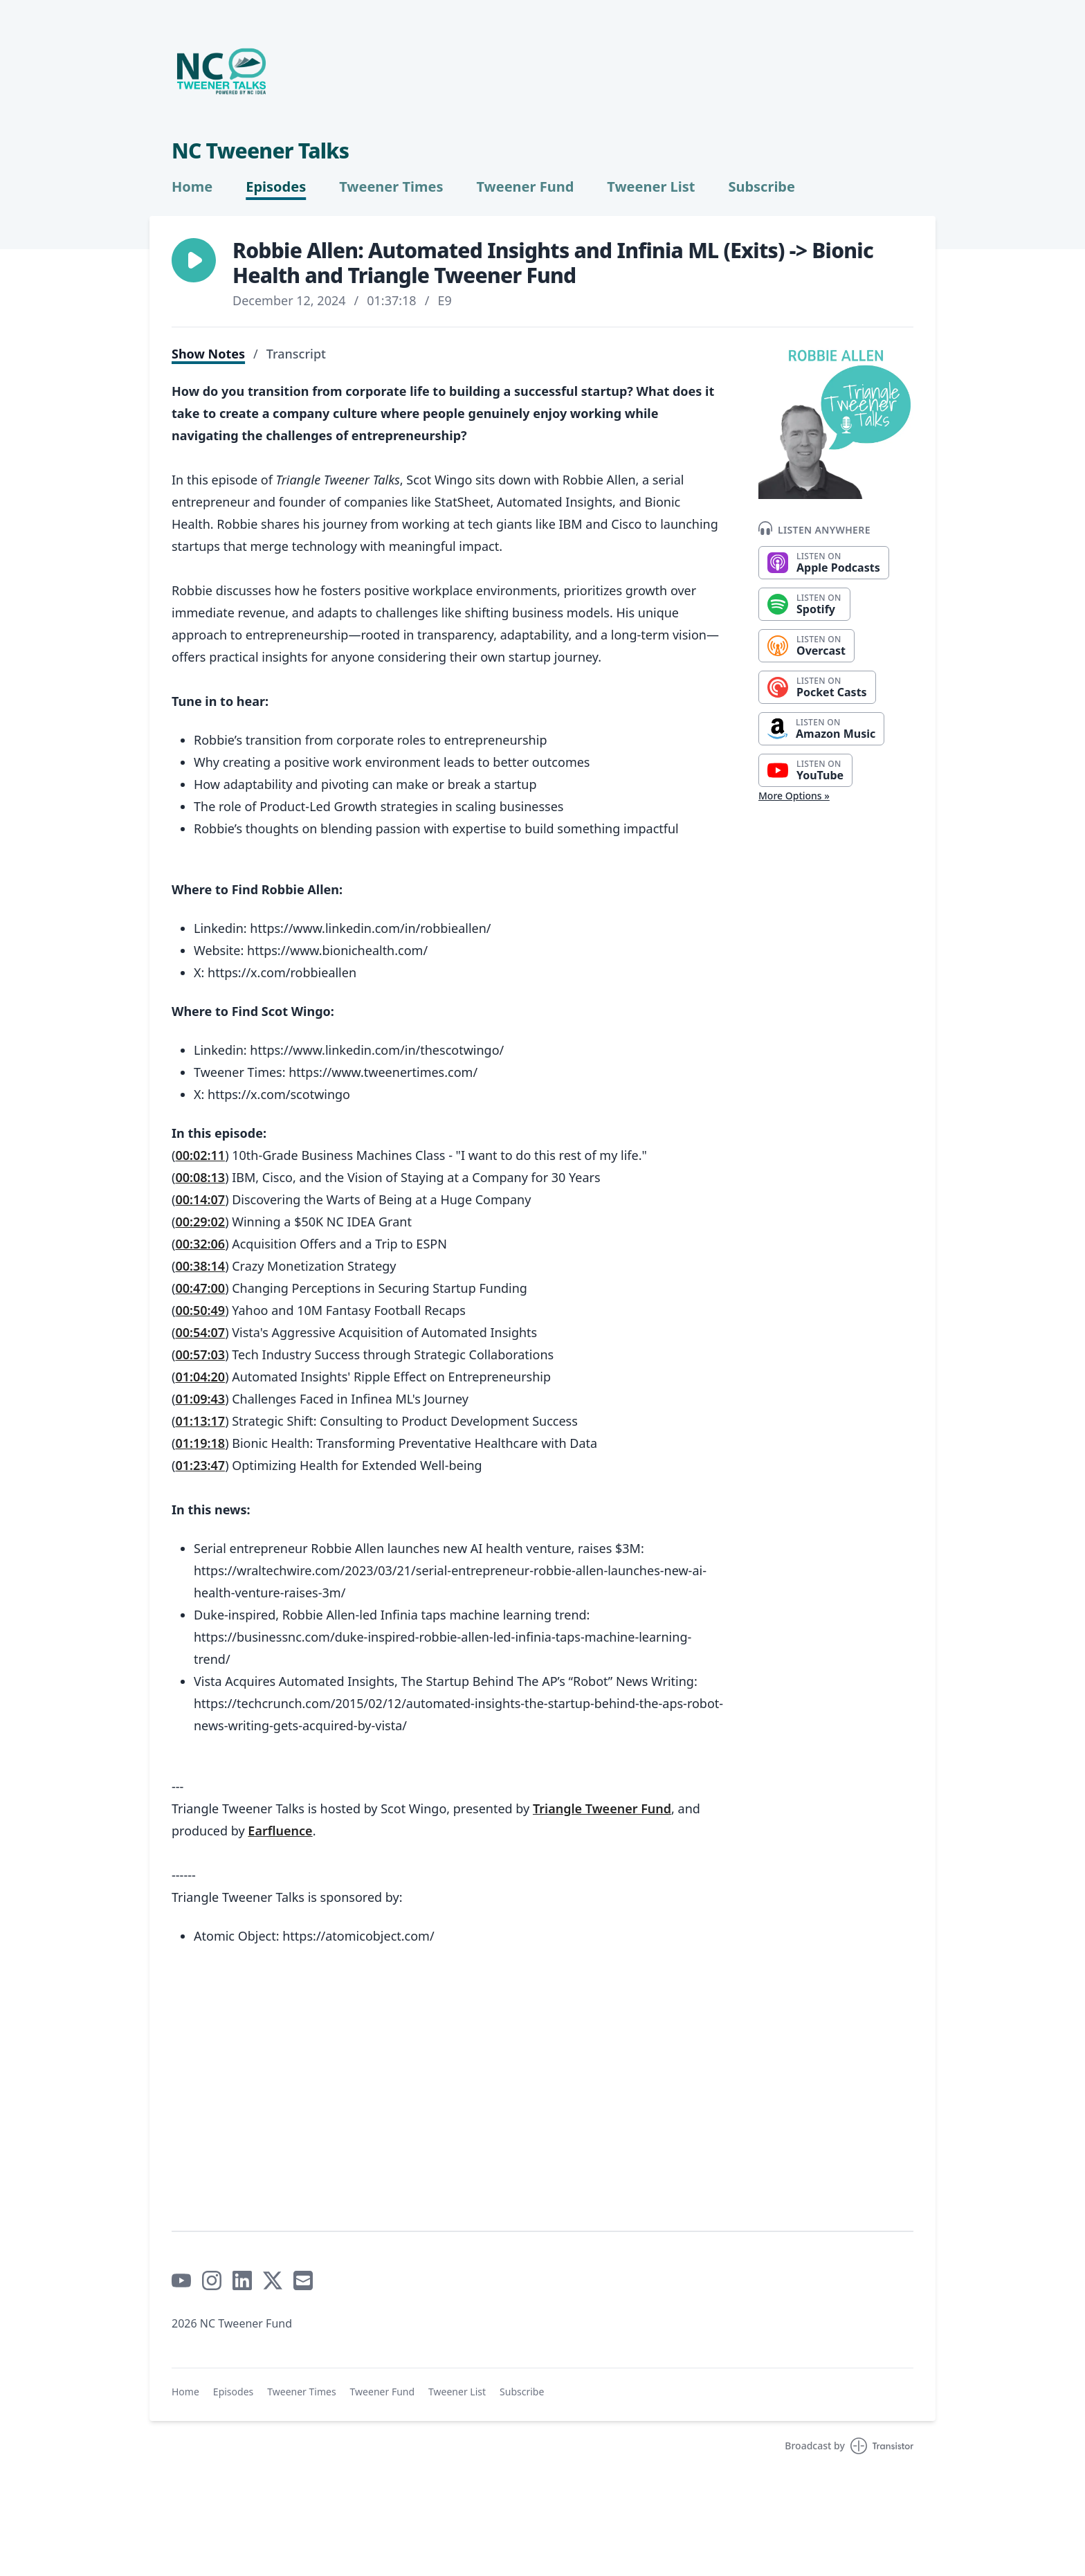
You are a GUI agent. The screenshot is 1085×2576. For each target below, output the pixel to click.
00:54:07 (200, 1332)
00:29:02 (200, 1221)
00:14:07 (200, 1199)
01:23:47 (200, 1465)
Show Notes (208, 353)
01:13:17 (200, 1421)
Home (192, 187)
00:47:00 (200, 1288)
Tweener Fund (525, 187)
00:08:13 (200, 1177)
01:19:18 (200, 1443)
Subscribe (761, 187)
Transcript (296, 353)
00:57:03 (200, 1354)
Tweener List (651, 187)
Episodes (276, 187)
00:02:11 (200, 1155)
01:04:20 (200, 1376)
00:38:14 (200, 1266)
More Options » (794, 795)
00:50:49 (200, 1310)
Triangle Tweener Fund (602, 1808)
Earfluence (280, 1830)
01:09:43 (200, 1398)
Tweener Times (391, 187)
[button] (194, 260)
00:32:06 (200, 1243)
